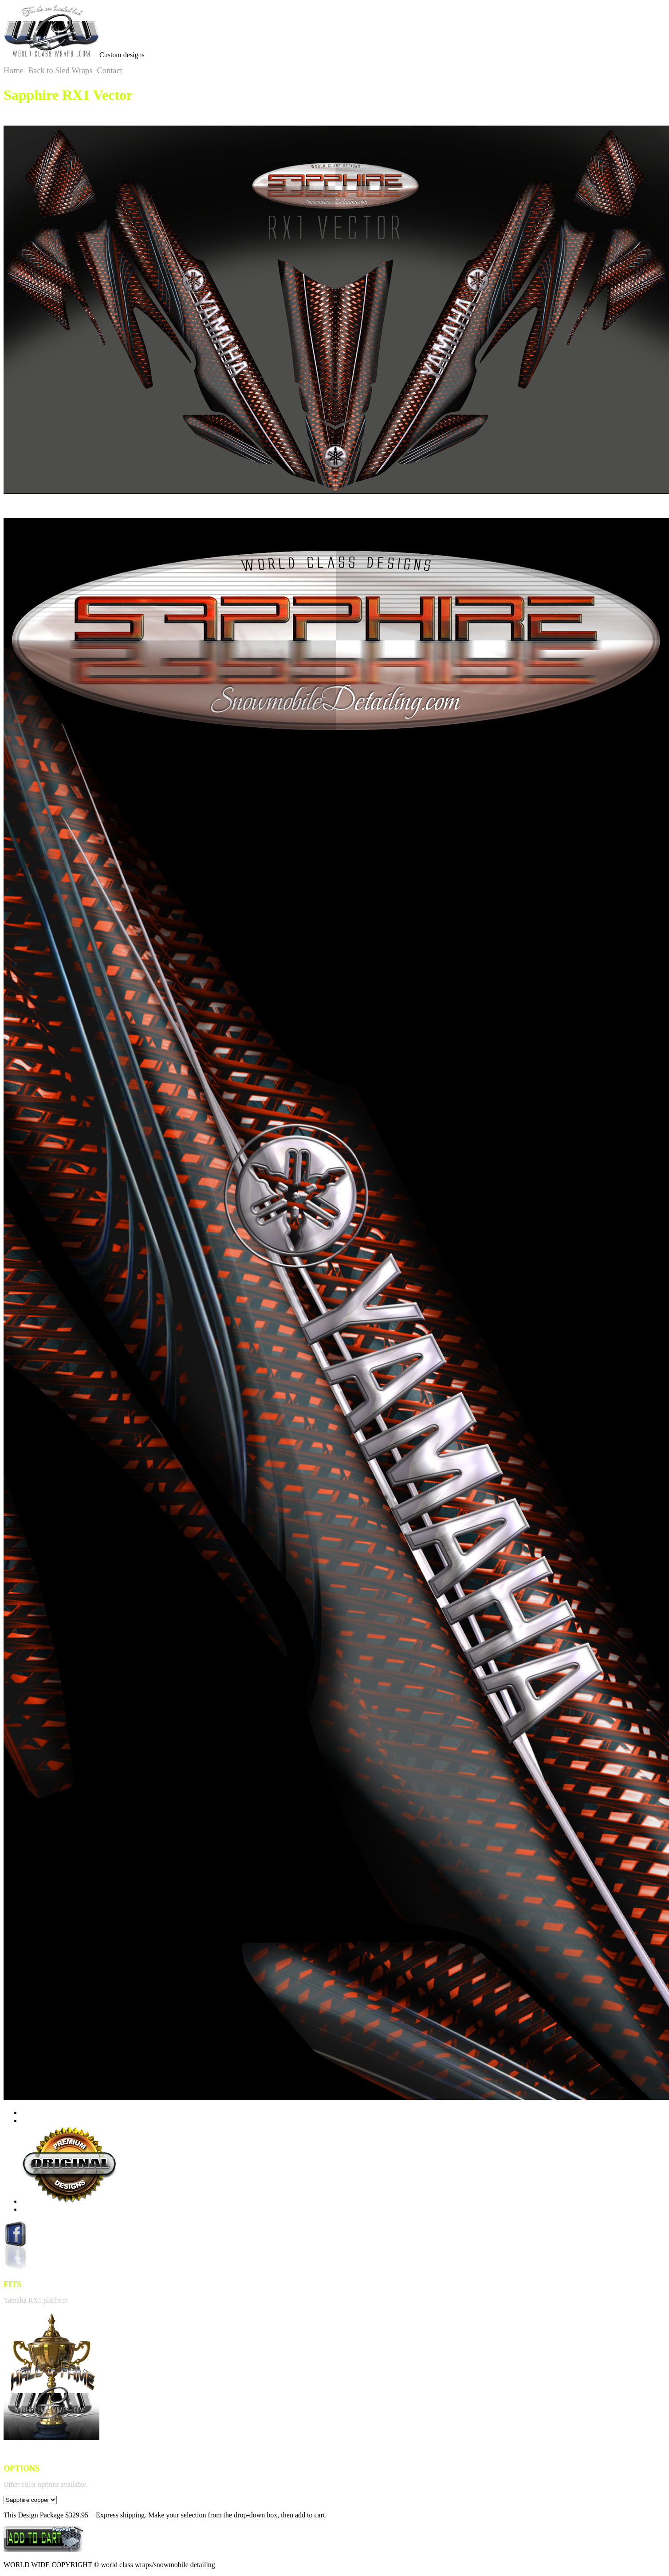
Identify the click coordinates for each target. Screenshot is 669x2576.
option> (30, 2500)
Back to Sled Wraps (60, 70)
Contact (109, 70)
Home (14, 70)
